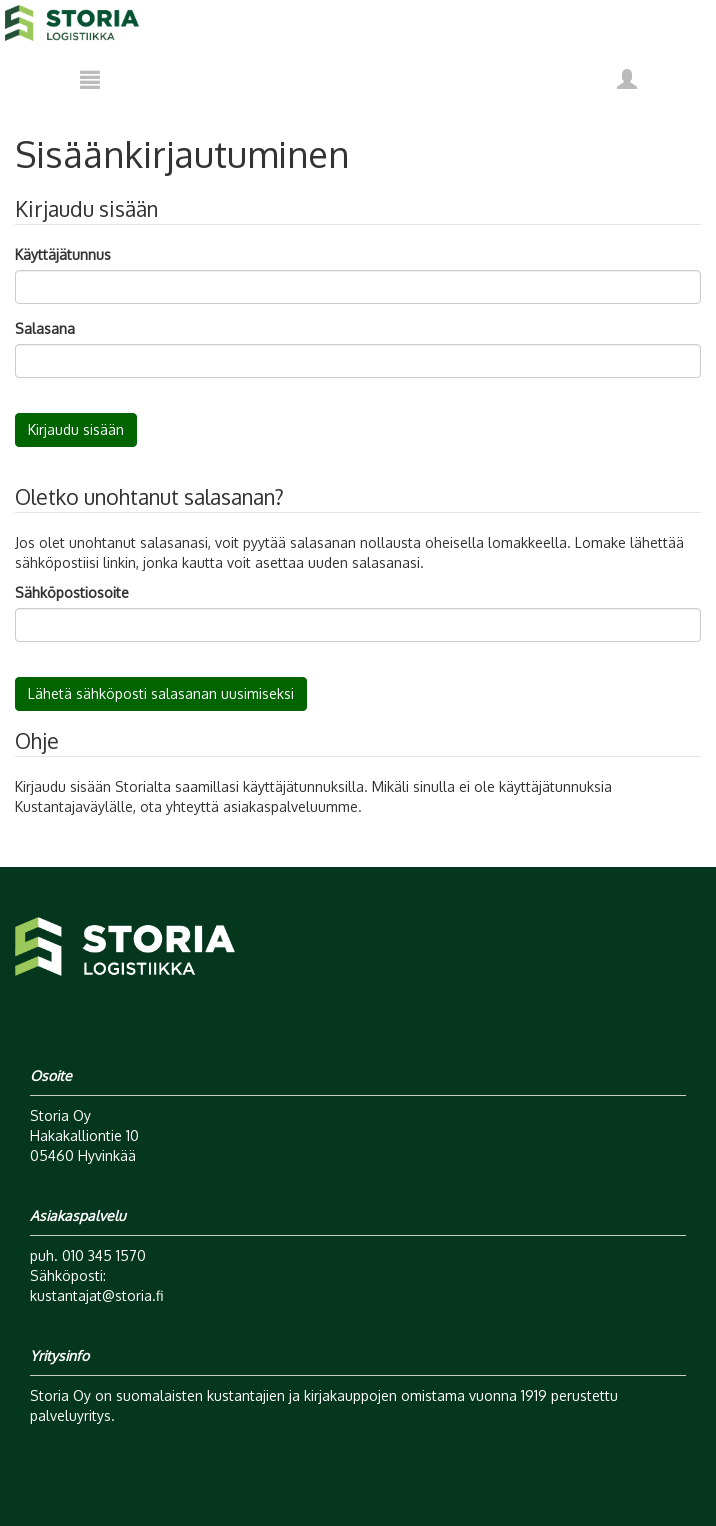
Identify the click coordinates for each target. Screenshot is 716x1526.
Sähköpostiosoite (72, 592)
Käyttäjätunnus (63, 254)
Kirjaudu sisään (76, 429)
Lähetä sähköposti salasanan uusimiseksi (161, 693)
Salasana (45, 328)
